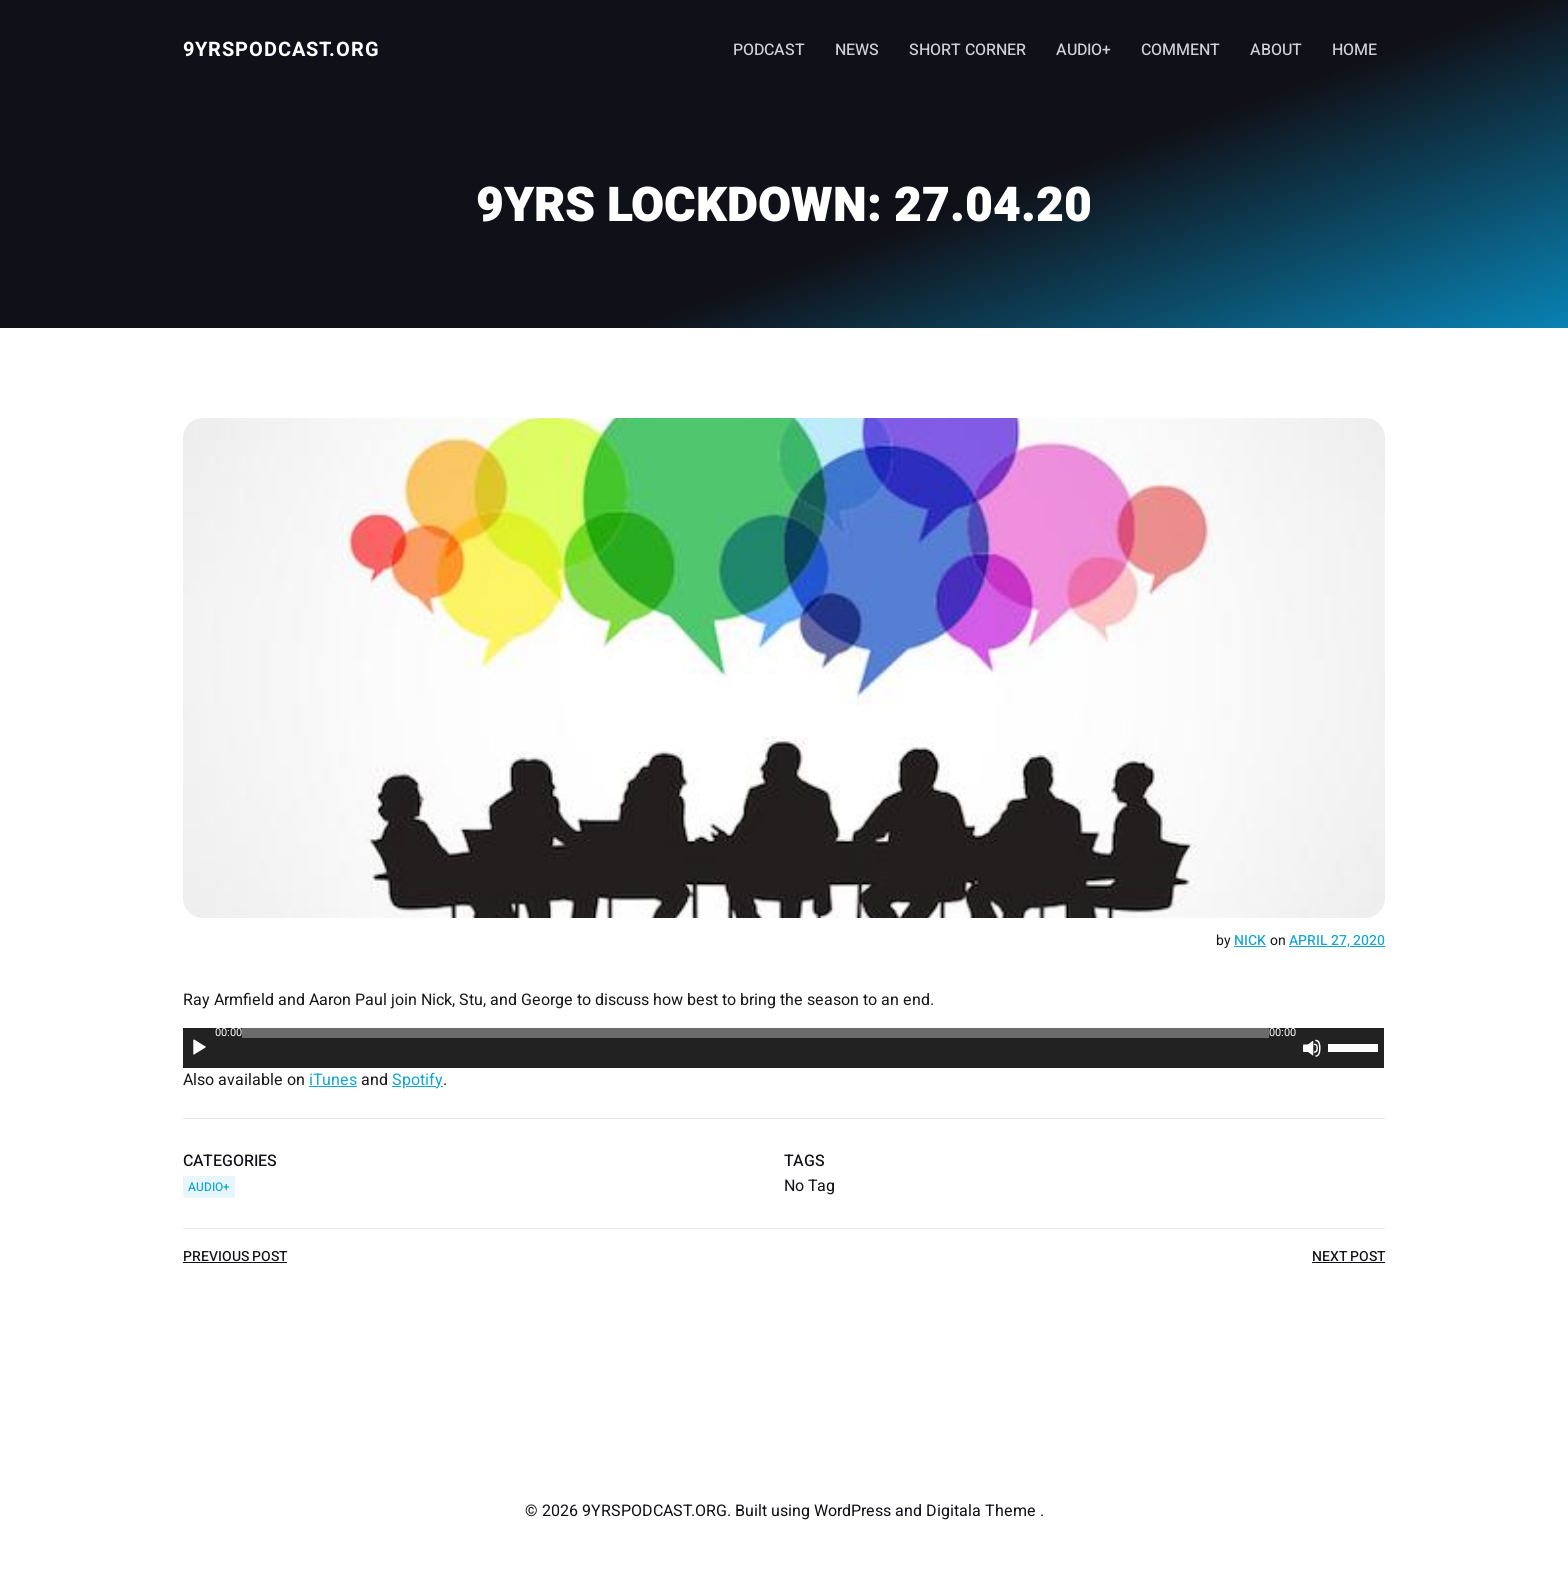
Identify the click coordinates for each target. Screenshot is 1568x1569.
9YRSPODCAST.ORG (281, 49)
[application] (784, 1048)
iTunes (333, 1080)
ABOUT (1276, 50)
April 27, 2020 (1337, 940)
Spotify (417, 1080)
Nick (1250, 940)
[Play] (199, 1048)
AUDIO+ (1083, 50)
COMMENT (1180, 50)
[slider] (756, 1033)
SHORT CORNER (967, 50)
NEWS (857, 50)
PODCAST (769, 50)
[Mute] (1313, 1048)
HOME (1354, 50)
